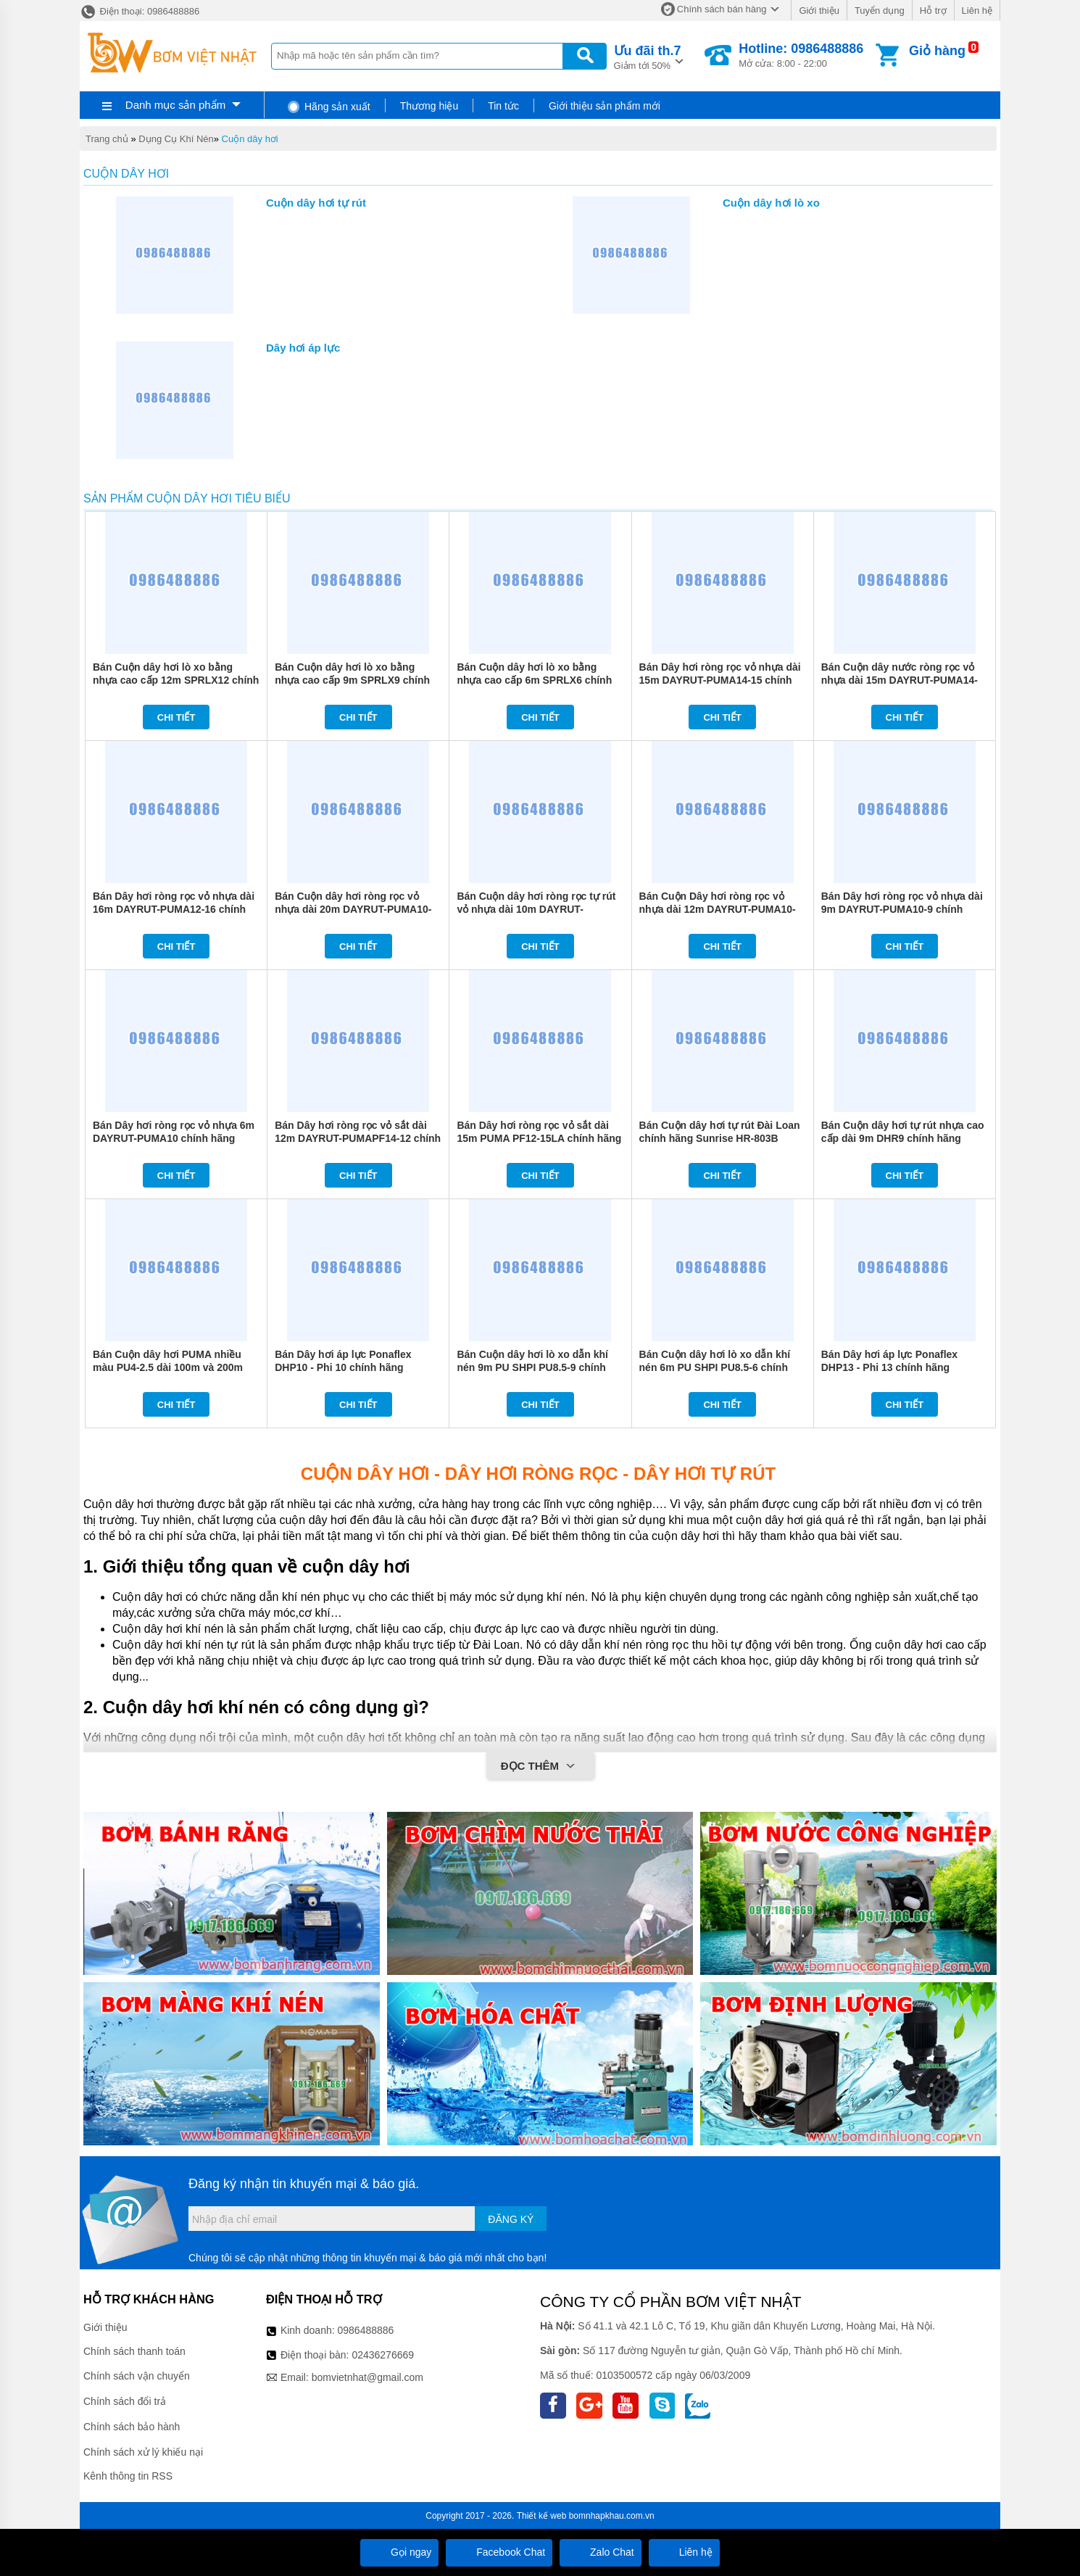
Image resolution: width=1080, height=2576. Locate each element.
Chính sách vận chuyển (136, 2376)
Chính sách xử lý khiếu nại (143, 2452)
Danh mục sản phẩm (175, 105)
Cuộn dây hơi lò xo (771, 202)
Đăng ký (510, 2219)
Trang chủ (107, 138)
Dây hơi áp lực (303, 347)
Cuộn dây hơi (250, 138)
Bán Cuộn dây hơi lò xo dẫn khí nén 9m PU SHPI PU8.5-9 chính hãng (532, 1367)
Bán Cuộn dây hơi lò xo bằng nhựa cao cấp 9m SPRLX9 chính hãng (352, 680)
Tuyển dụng (880, 10)
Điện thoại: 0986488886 (139, 11)
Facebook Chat (499, 2552)
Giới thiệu (819, 10)
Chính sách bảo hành (131, 2426)
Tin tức (503, 106)
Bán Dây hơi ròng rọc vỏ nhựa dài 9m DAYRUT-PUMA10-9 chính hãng (902, 909)
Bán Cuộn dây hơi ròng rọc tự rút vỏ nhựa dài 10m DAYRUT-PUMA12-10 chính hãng (536, 909)
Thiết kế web (542, 2516)
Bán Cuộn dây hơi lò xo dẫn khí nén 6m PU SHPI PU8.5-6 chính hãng (715, 1367)
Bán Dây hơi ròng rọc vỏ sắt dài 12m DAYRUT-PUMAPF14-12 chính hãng (358, 1138)
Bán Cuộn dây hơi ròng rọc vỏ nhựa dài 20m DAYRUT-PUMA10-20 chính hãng (353, 909)
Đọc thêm (540, 1767)
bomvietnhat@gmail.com (367, 2377)
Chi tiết (176, 717)
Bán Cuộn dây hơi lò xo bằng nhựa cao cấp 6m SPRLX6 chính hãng (534, 680)
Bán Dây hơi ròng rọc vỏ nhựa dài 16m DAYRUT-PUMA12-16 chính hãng (173, 909)
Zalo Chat (600, 2552)
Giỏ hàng (937, 51)
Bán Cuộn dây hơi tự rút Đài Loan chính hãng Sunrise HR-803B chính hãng (719, 1138)
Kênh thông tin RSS (128, 2476)
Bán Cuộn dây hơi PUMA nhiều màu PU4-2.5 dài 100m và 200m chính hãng (168, 1367)
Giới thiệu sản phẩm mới (604, 106)
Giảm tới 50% (647, 56)
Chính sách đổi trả (124, 2401)
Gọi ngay (399, 2552)
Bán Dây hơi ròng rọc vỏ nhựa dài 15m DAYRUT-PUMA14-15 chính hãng (720, 680)
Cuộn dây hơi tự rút (316, 202)
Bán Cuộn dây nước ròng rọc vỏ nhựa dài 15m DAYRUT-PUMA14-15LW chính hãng (899, 680)
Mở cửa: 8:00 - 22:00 (801, 55)
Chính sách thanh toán (134, 2351)
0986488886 (366, 2330)
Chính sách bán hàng (722, 9)
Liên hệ (977, 10)
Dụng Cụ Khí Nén (175, 138)
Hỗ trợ (933, 10)
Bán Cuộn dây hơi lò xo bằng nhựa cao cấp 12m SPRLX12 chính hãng (176, 680)
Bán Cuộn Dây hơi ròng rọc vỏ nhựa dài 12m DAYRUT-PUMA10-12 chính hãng (717, 909)
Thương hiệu (429, 106)
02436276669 (383, 2355)
